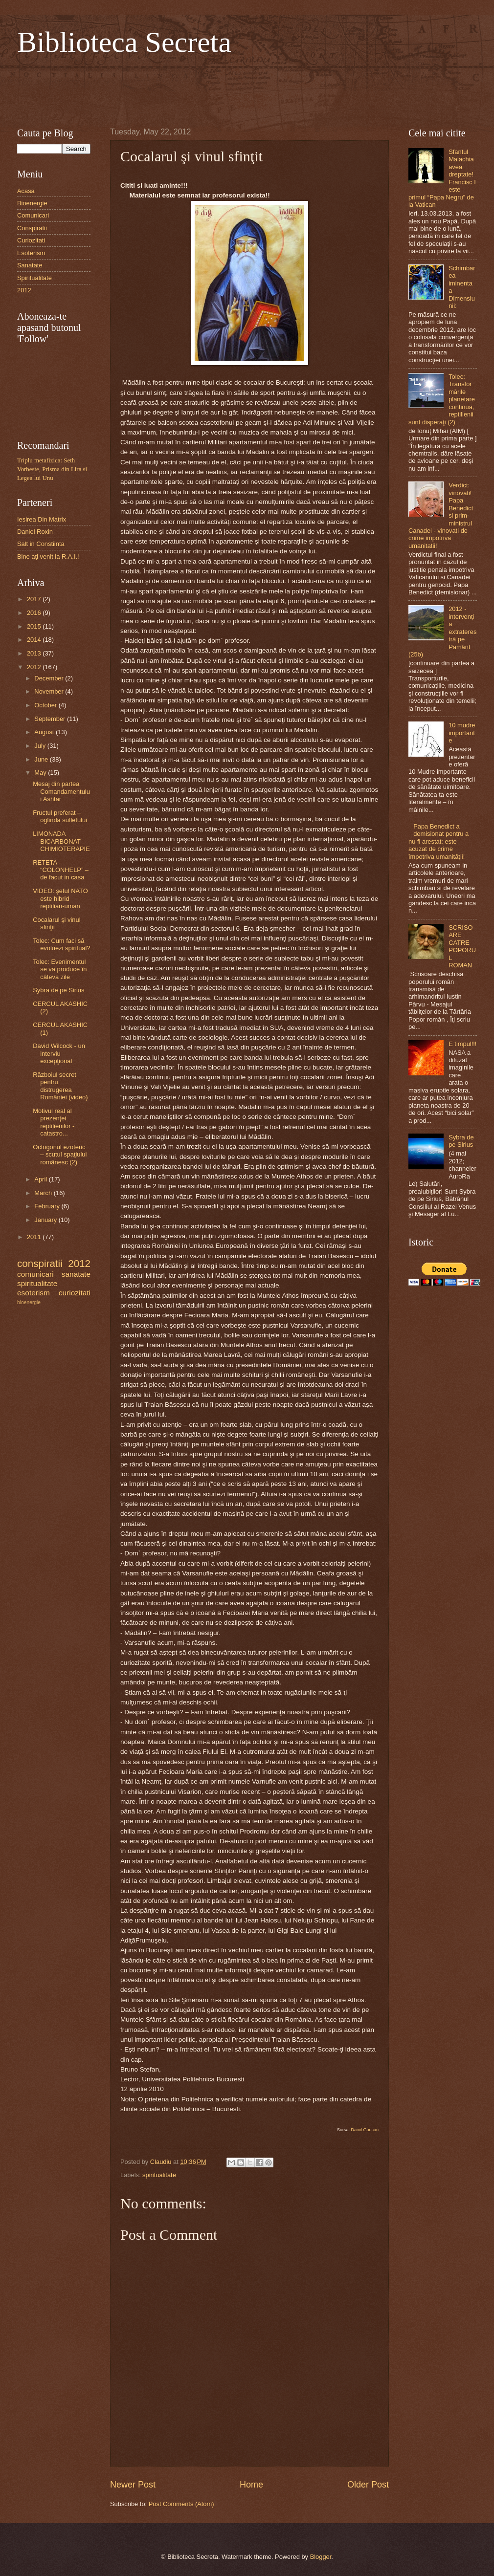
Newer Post (133, 2484)
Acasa (26, 191)
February (47, 1206)
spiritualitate (159, 2175)
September (50, 718)
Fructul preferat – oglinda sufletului (60, 816)
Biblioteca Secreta (124, 42)
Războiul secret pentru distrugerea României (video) (60, 1086)
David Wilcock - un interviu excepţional (59, 1053)
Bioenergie (32, 203)
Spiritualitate (34, 278)
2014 (35, 639)
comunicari (35, 1274)
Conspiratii (32, 228)
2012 (24, 290)
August (45, 732)
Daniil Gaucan (365, 2129)
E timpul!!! (462, 1044)
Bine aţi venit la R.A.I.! (48, 556)
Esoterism (31, 253)
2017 (35, 599)
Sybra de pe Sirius (58, 990)
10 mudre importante (462, 732)
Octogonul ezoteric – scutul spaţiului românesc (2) (60, 1154)
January (46, 1219)
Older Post (368, 2484)
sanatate (76, 1274)
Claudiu (161, 2161)
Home (251, 2484)
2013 (35, 653)
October (46, 705)
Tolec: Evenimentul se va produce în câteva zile (60, 969)
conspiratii (40, 1263)
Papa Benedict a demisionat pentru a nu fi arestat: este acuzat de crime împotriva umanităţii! (438, 841)
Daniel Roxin (35, 531)
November (49, 691)
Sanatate (30, 265)
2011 (35, 1237)
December (49, 678)
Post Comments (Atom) (181, 2504)
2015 (35, 626)
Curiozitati (31, 240)
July (40, 745)
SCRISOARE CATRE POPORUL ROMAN (462, 946)
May (41, 772)
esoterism (33, 1292)
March (43, 1193)
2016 (35, 612)
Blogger (321, 2556)
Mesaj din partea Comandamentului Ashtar (61, 791)
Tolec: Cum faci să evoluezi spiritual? (61, 944)
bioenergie (29, 1302)
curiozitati (74, 1292)
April (41, 1179)
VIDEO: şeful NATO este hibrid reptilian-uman (60, 898)
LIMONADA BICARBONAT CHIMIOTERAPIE (61, 841)
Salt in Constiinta (41, 543)
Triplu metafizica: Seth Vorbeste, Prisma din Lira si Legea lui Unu (52, 469)
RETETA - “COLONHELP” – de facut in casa (61, 870)
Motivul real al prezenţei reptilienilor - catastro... (53, 1122)
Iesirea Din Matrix (41, 519)
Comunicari (33, 215)
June (42, 759)
